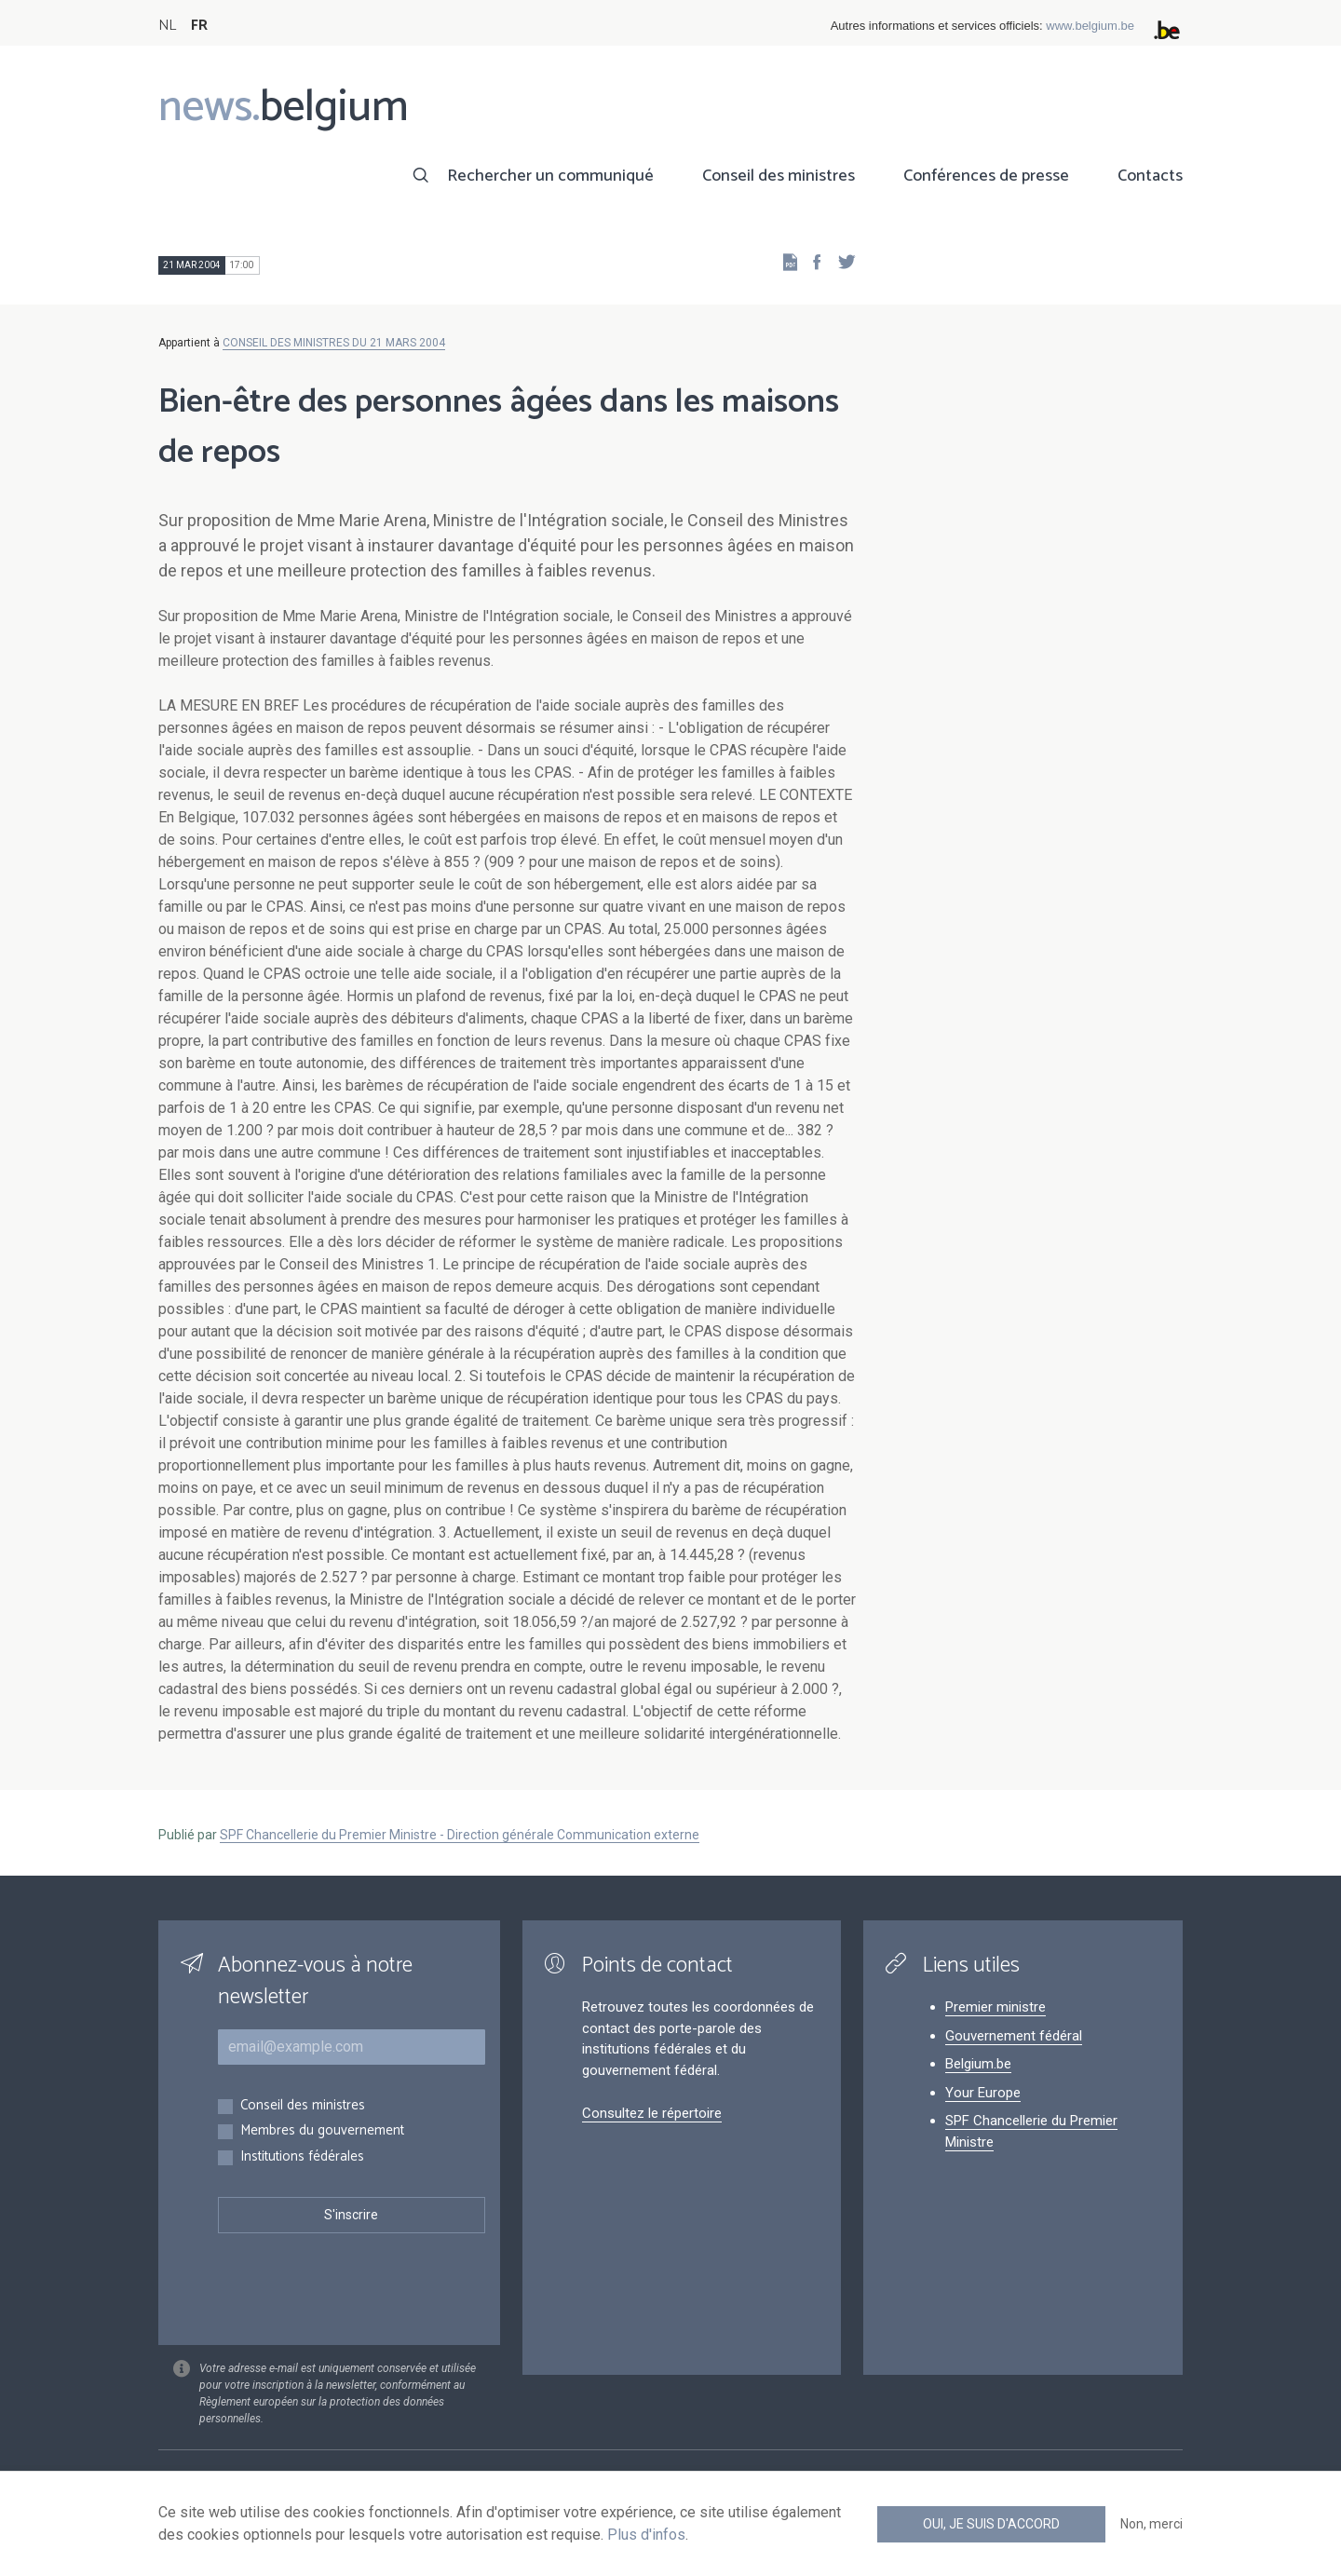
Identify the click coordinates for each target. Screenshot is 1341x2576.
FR (199, 25)
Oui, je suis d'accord (991, 2523)
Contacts (1150, 176)
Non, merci (1151, 2523)
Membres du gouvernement (322, 2131)
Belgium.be (978, 2063)
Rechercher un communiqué (550, 176)
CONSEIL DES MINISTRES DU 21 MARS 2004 (334, 342)
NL (167, 25)
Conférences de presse (986, 176)
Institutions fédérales (302, 2157)
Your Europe (983, 2092)
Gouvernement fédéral (1013, 2035)
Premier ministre (995, 2007)
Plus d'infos (646, 2534)
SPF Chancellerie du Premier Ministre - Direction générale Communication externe (459, 1834)
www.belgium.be (1090, 26)
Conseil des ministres (778, 176)
